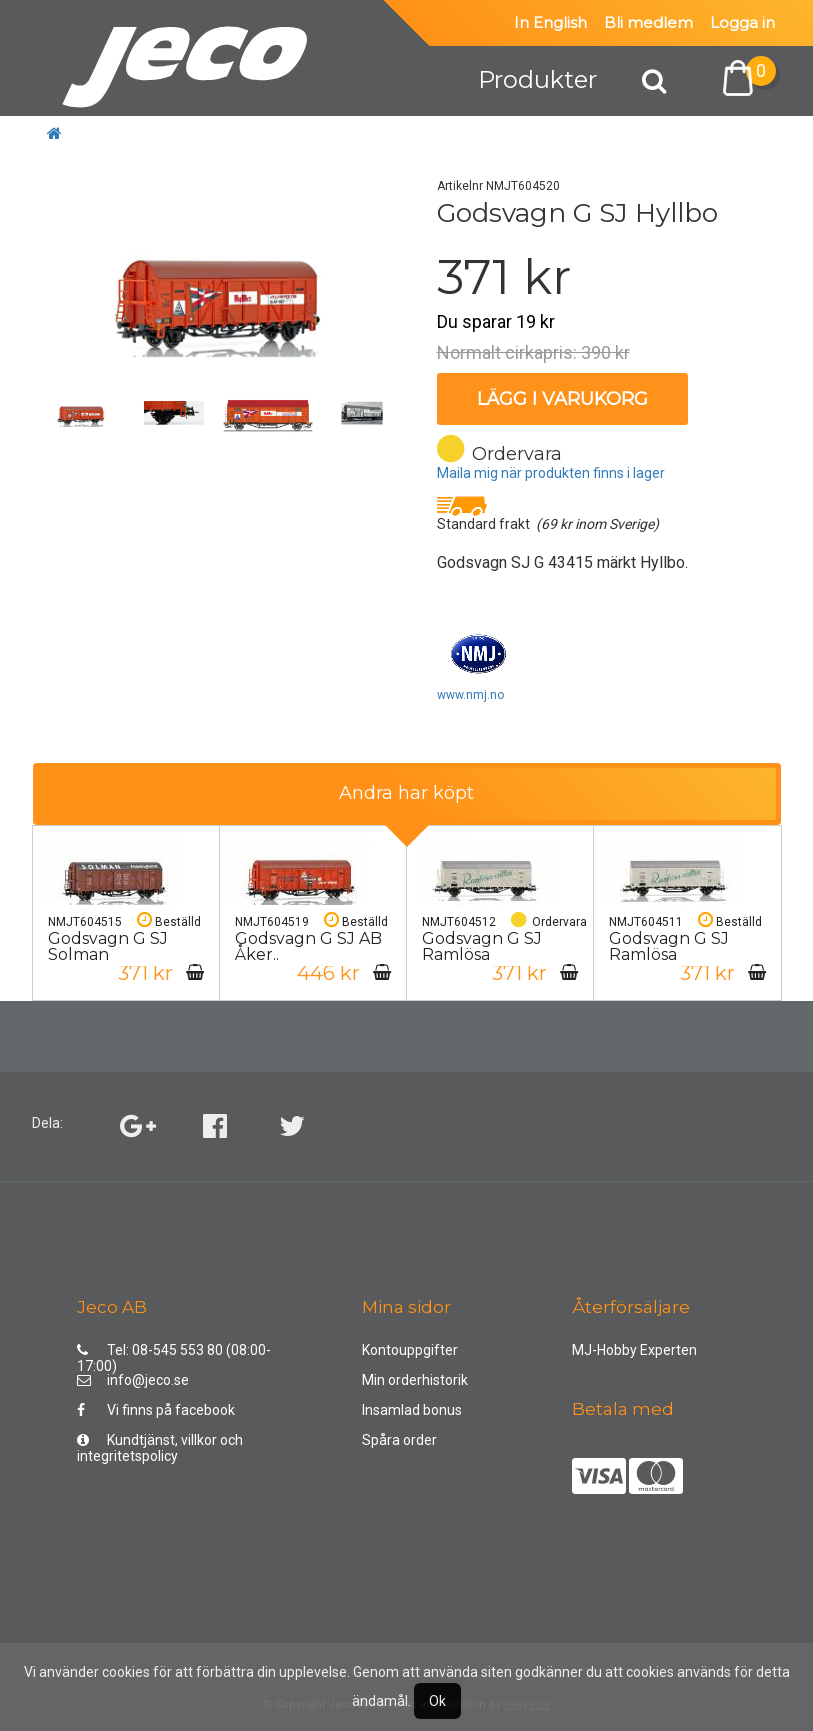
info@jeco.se (133, 1380)
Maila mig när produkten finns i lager (551, 473)
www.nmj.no (470, 695)
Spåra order (399, 1440)
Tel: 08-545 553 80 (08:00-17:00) (174, 1354)
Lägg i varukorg (562, 399)
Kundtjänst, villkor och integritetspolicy (160, 1444)
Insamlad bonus (412, 1410)
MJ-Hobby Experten (634, 1350)
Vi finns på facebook (156, 1410)
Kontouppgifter (410, 1350)
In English (550, 22)
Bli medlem (648, 22)
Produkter (537, 79)
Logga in (742, 22)
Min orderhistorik (415, 1380)
